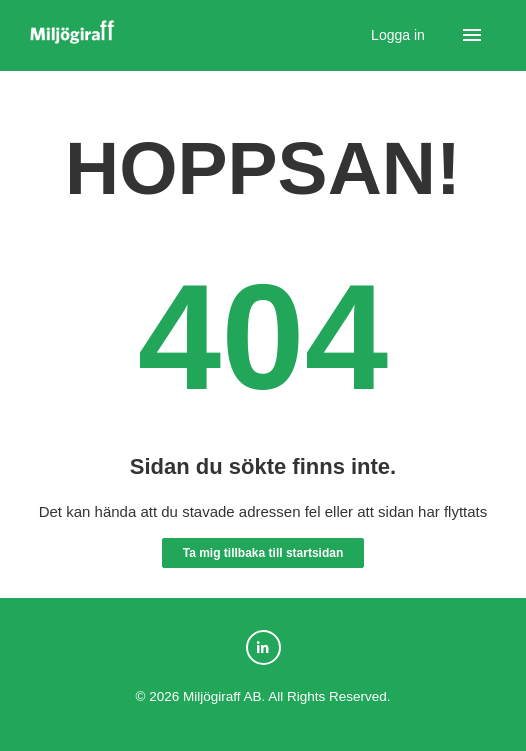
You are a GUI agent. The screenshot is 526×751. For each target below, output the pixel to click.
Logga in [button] (400, 35)
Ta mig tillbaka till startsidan (263, 553)
